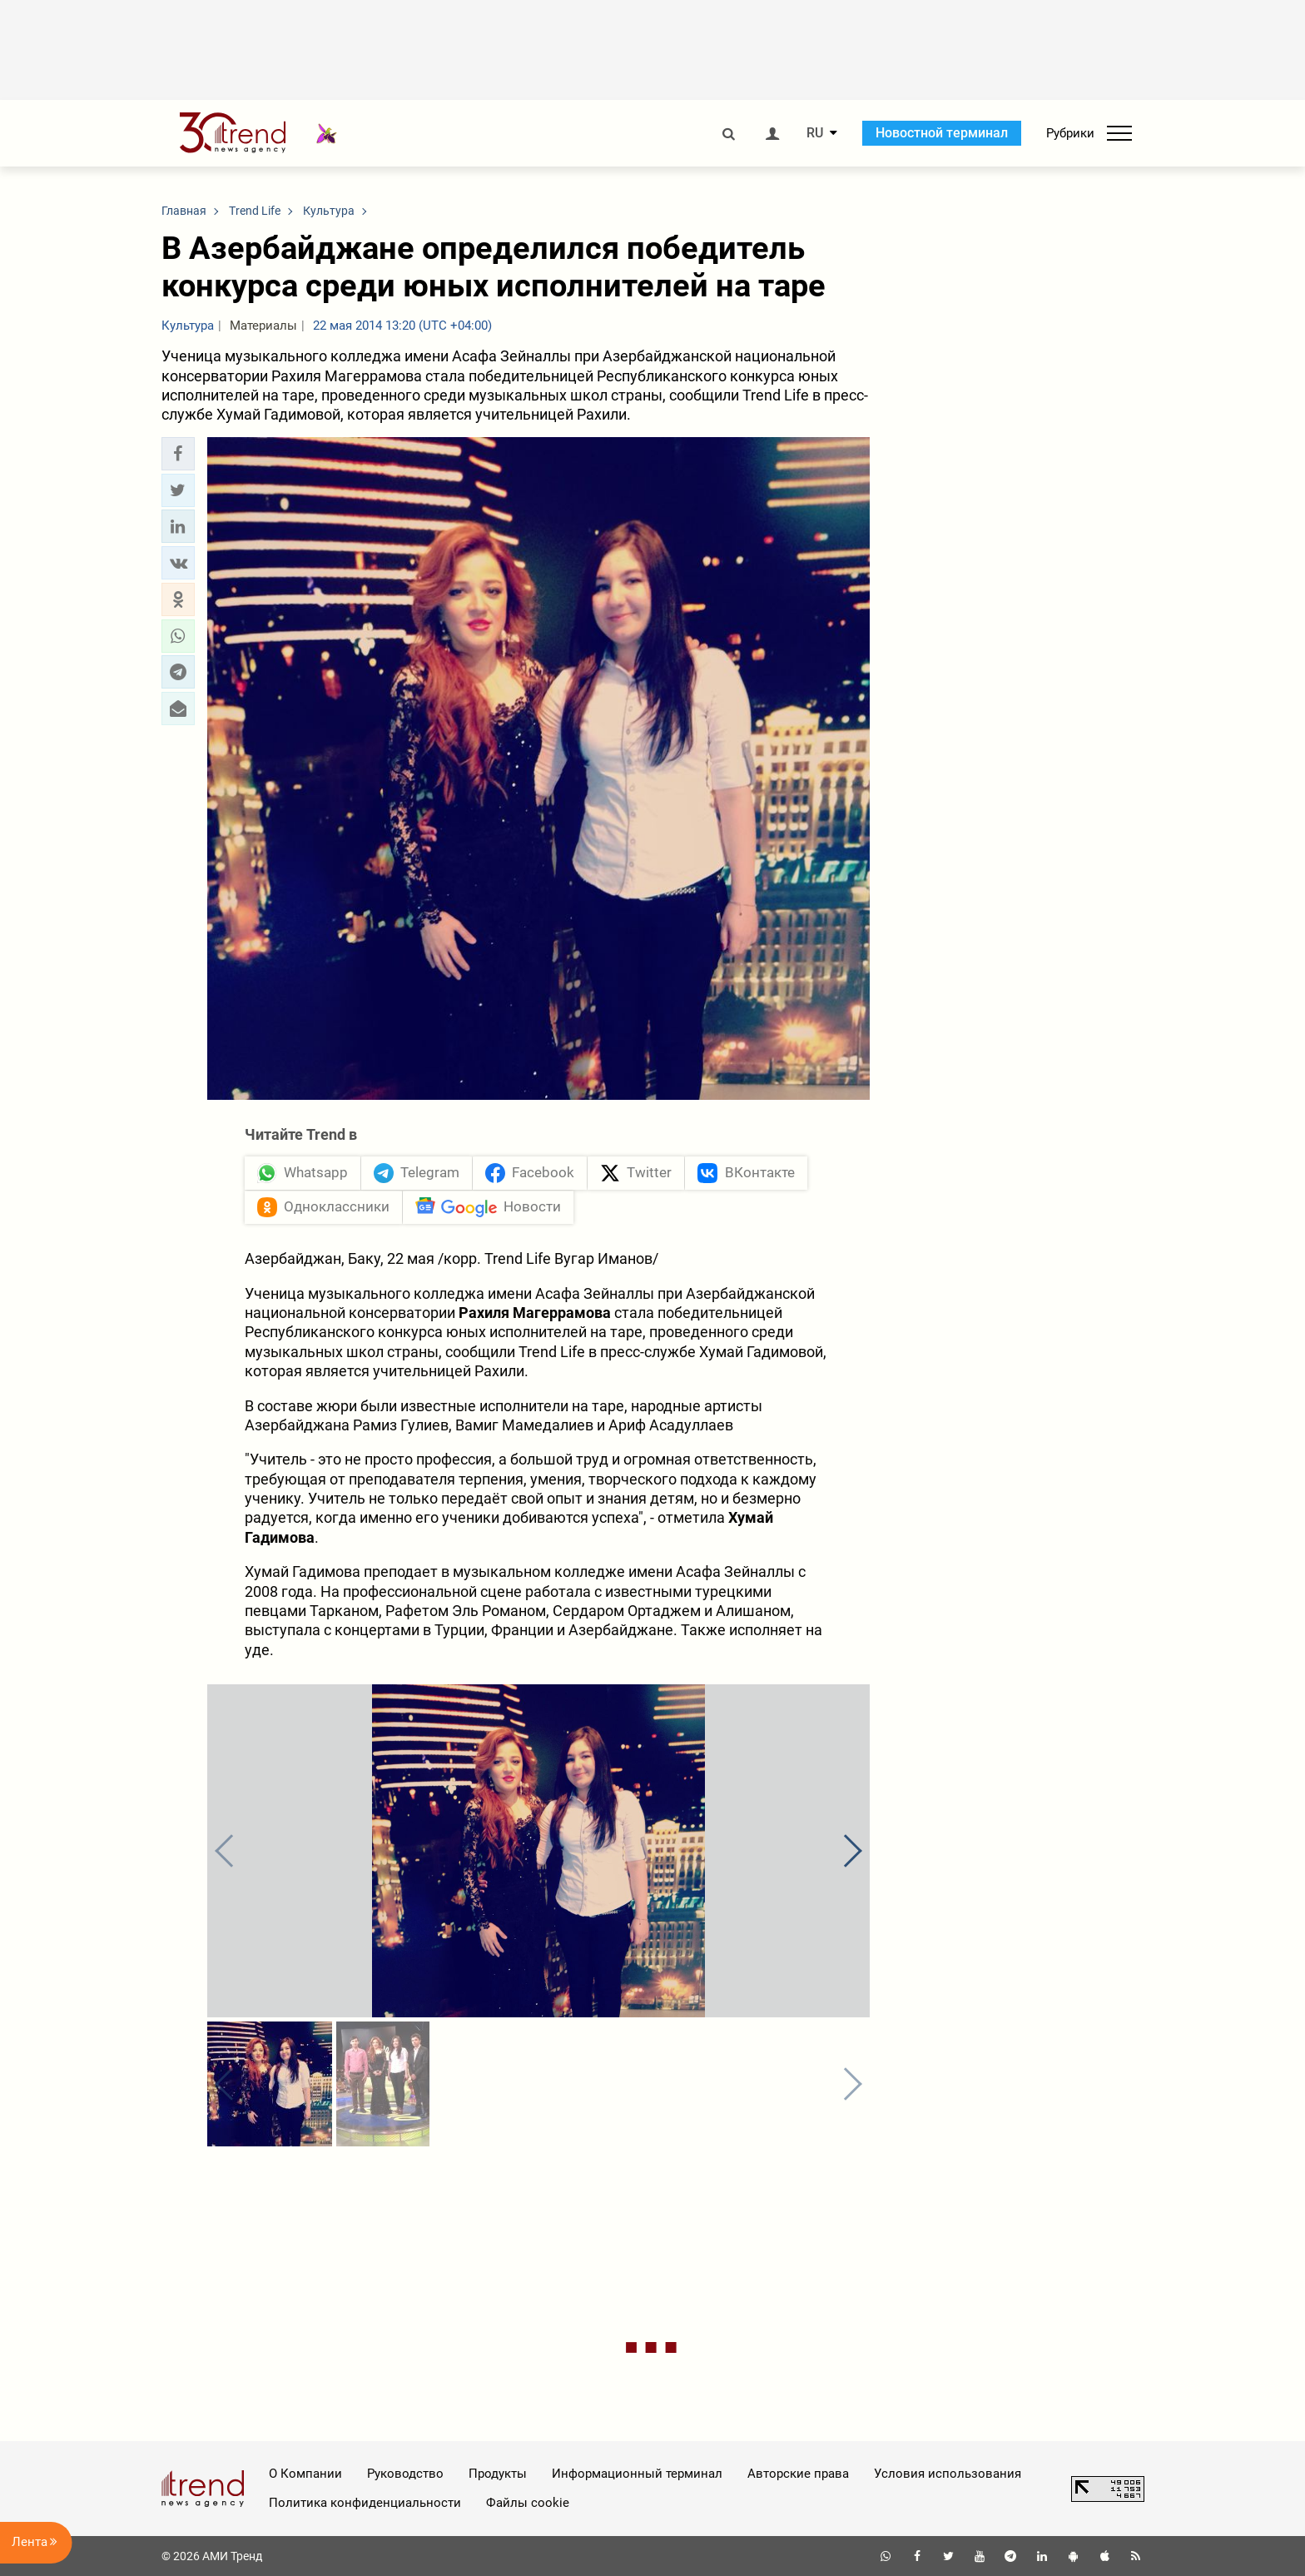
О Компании (305, 2473)
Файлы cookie (527, 2502)
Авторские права (798, 2473)
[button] (178, 454)
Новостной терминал (942, 133)
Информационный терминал (637, 2473)
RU (814, 133)
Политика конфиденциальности (365, 2502)
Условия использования (947, 2473)
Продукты (498, 2473)
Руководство (405, 2473)
